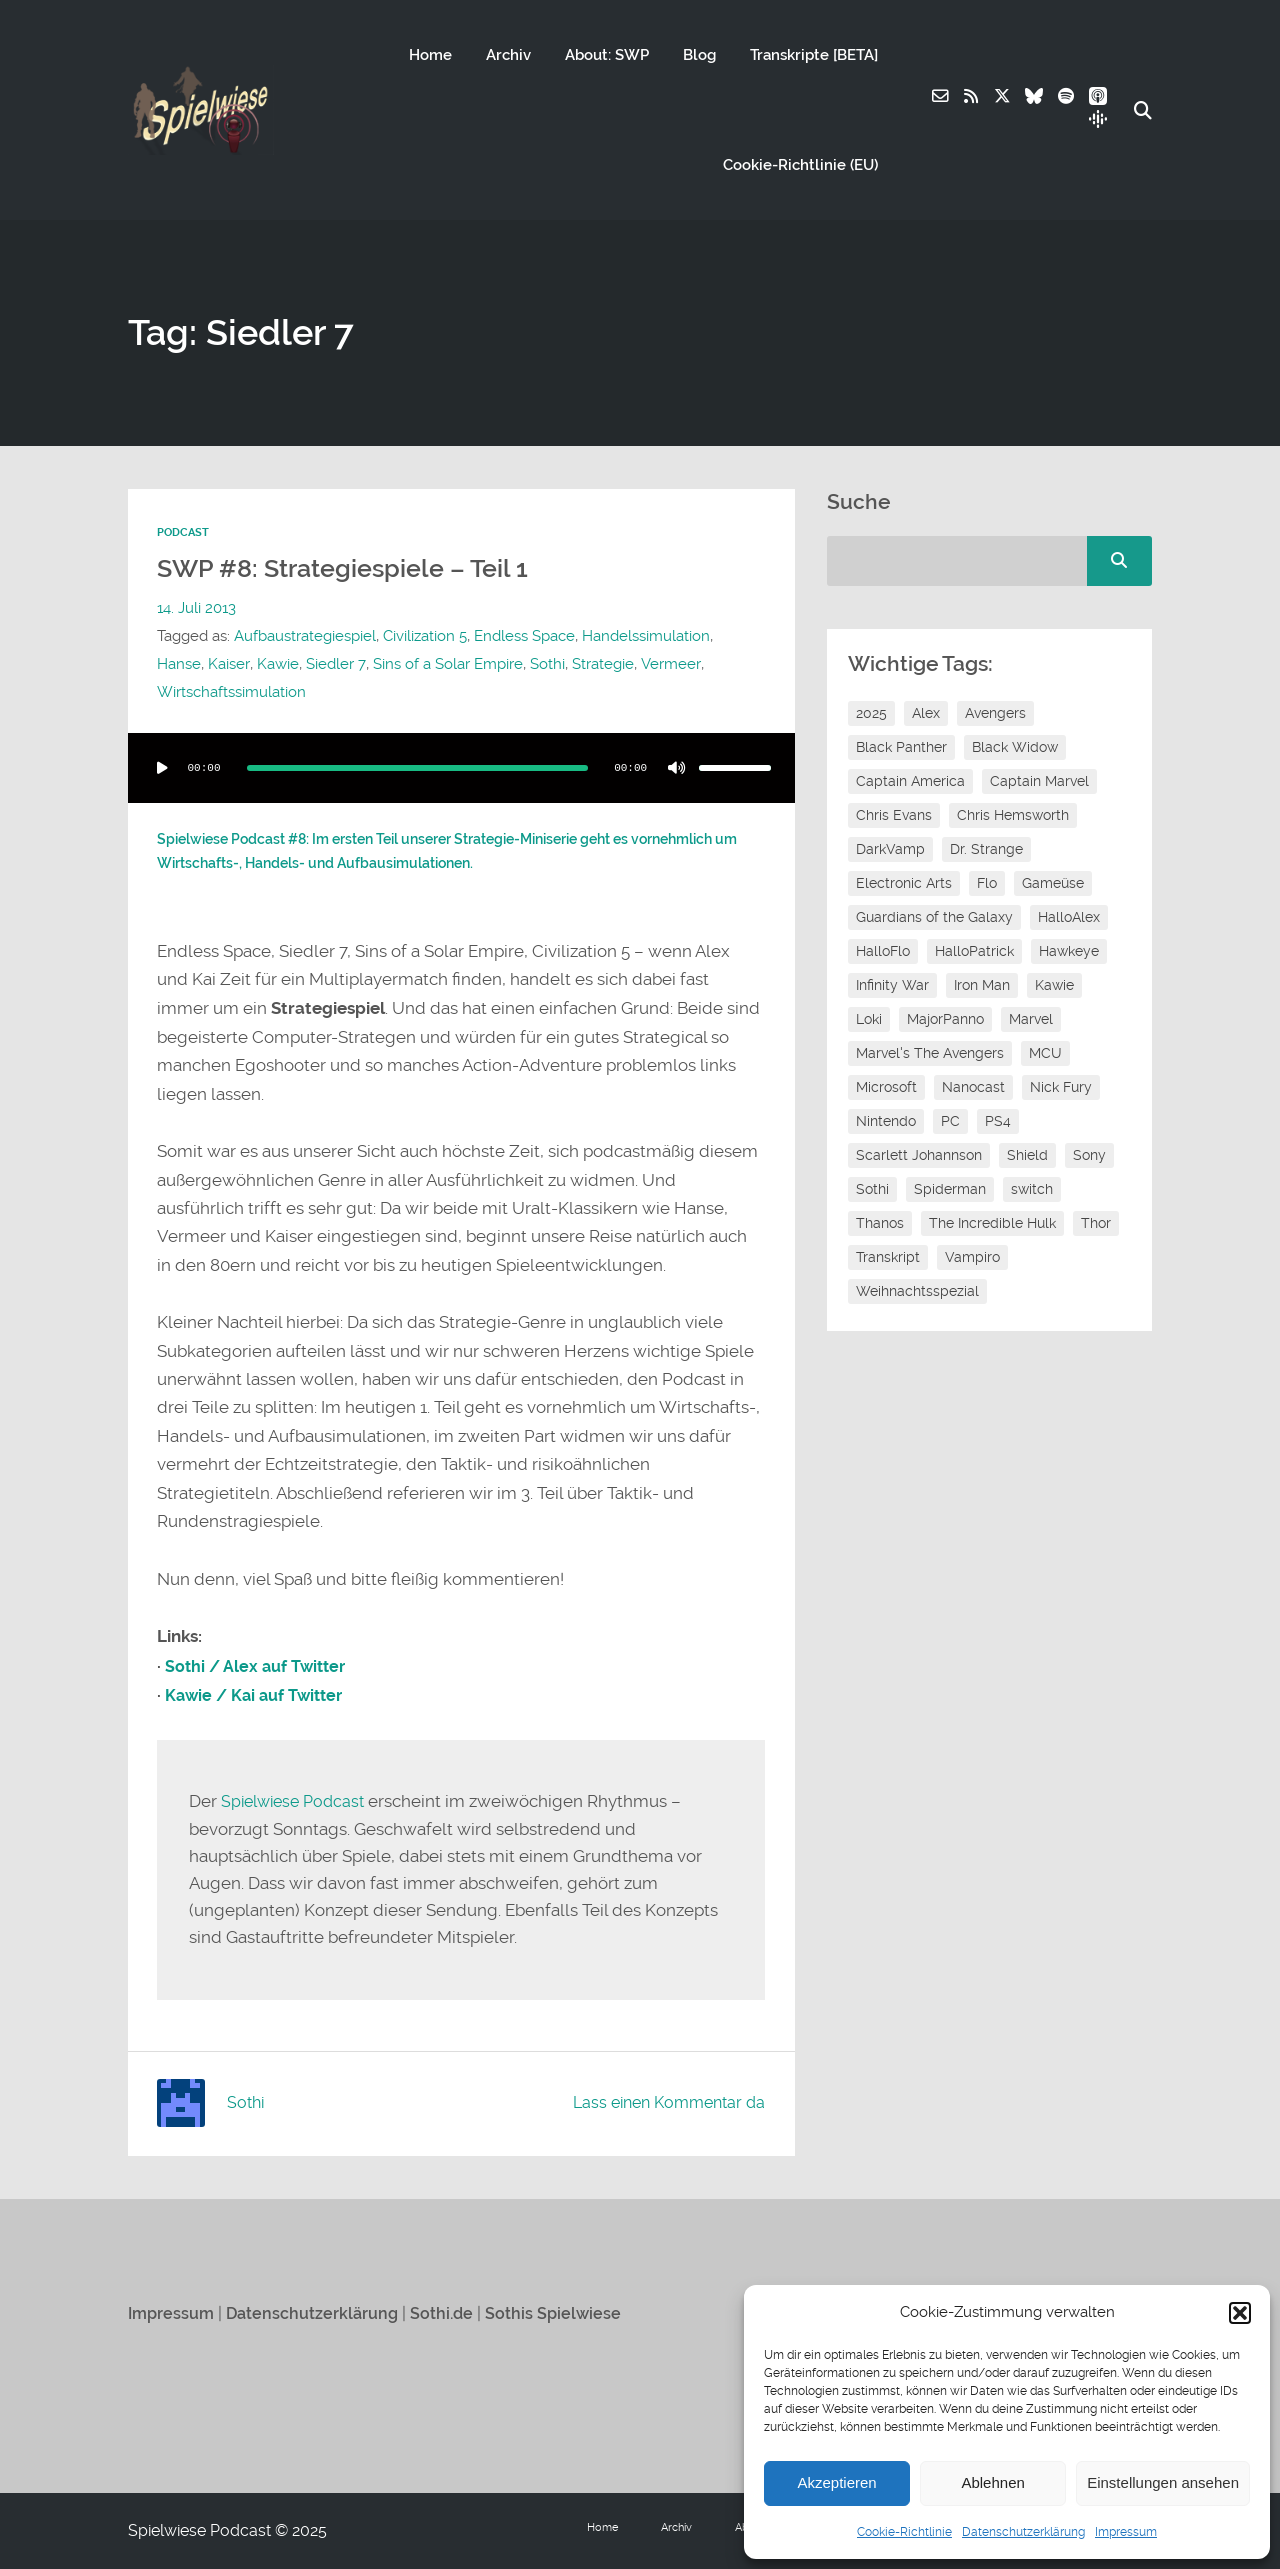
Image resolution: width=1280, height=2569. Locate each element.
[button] (1240, 2313)
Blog (698, 55)
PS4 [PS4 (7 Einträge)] (998, 1121)
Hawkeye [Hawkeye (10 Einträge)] (1069, 951)
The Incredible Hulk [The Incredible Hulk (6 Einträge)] (992, 1223)
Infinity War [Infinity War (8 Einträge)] (892, 985)
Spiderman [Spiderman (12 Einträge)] (950, 1189)
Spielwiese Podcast (297, 1801)
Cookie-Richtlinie (904, 2532)
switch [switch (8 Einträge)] (1032, 1189)
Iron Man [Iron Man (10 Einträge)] (982, 985)
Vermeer (667, 664)
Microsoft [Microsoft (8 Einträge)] (886, 1087)
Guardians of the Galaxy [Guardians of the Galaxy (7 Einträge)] (934, 917)
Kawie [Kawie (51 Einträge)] (1054, 985)
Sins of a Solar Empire (446, 664)
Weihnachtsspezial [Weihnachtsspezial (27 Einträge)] (917, 1291)
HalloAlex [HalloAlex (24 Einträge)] (1069, 917)
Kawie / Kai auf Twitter (259, 1694)
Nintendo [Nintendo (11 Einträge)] (886, 1121)
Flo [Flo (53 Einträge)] (987, 883)
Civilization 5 (425, 636)
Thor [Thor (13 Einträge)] (1096, 1223)
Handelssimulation (646, 636)
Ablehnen (992, 2482)
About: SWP (606, 55)
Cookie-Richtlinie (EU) (799, 165)
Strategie (601, 664)
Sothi (545, 664)
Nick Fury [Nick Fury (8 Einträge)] (1061, 1087)
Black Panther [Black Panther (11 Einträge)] (901, 747)
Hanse (179, 664)
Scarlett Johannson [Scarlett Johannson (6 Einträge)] (919, 1155)
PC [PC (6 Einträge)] (950, 1121)
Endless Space (524, 636)
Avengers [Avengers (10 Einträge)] (995, 713)
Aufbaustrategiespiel (305, 636)
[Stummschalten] (677, 767)
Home (429, 55)
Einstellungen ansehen (1163, 2482)
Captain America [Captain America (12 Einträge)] (910, 781)
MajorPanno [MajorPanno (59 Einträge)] (945, 1019)
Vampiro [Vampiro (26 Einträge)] (972, 1257)
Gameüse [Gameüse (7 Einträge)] (1053, 883)
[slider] (417, 767)
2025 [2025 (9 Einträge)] (871, 713)
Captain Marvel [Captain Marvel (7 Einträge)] (1039, 781)
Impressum (1126, 2532)
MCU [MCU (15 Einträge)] (1045, 1053)
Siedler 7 (334, 664)
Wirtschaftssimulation (231, 692)
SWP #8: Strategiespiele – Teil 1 (347, 568)
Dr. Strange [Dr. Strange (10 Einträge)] (986, 849)
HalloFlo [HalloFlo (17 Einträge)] (883, 951)
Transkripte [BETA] (813, 55)
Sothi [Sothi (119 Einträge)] (872, 1189)
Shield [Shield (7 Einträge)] (1027, 1155)
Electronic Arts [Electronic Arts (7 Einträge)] (904, 883)
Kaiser (228, 664)
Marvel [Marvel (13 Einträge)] (1031, 1019)
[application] (461, 767)
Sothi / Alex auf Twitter (259, 1665)
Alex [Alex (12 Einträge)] (926, 713)
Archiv (507, 55)
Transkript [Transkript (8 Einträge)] (888, 1257)
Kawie (277, 664)
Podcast (183, 532)
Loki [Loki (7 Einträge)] (869, 1019)
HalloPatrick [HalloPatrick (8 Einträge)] (974, 951)
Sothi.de (451, 2312)
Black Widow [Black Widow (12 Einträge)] (1015, 747)
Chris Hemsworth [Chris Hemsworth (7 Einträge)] (1013, 815)
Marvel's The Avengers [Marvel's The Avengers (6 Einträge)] (930, 1053)
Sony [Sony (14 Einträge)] (1089, 1155)
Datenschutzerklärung (1023, 2532)
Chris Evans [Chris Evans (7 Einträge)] (894, 815)
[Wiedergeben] (162, 767)
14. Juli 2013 (196, 608)
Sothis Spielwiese (565, 2312)
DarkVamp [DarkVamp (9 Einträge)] (890, 849)
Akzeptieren (836, 2482)
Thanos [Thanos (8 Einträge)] (880, 1223)
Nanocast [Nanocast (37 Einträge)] (973, 1087)
